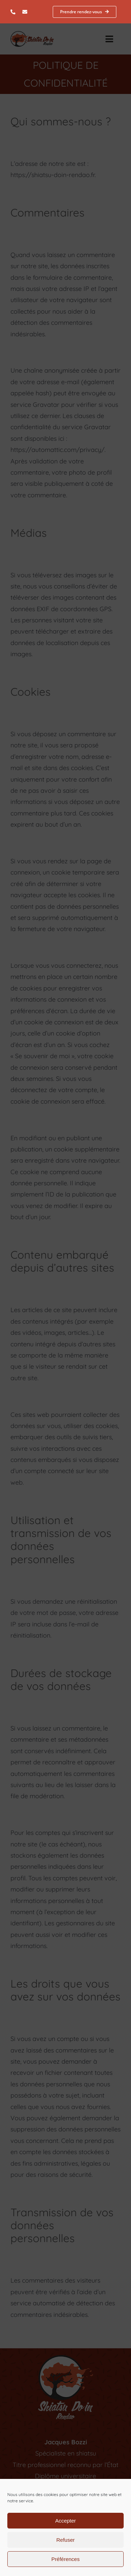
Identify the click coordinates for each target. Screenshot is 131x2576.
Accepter (65, 2521)
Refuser (65, 2540)
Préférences (65, 2559)
